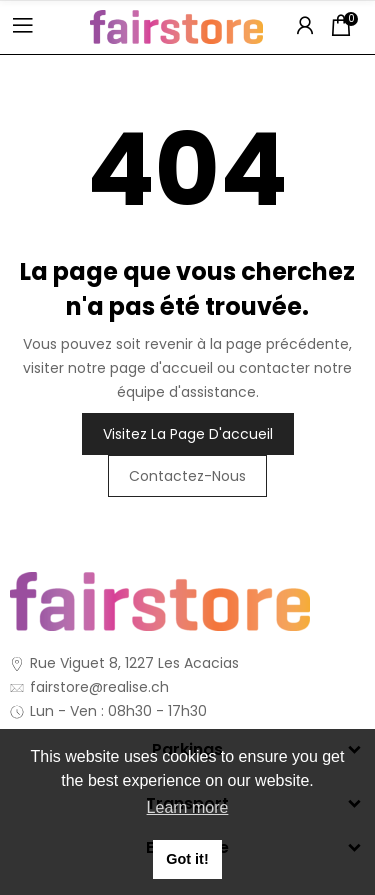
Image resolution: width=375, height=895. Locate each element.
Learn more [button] (188, 807)
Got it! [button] (187, 859)
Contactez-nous (187, 476)
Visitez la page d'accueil (188, 434)
